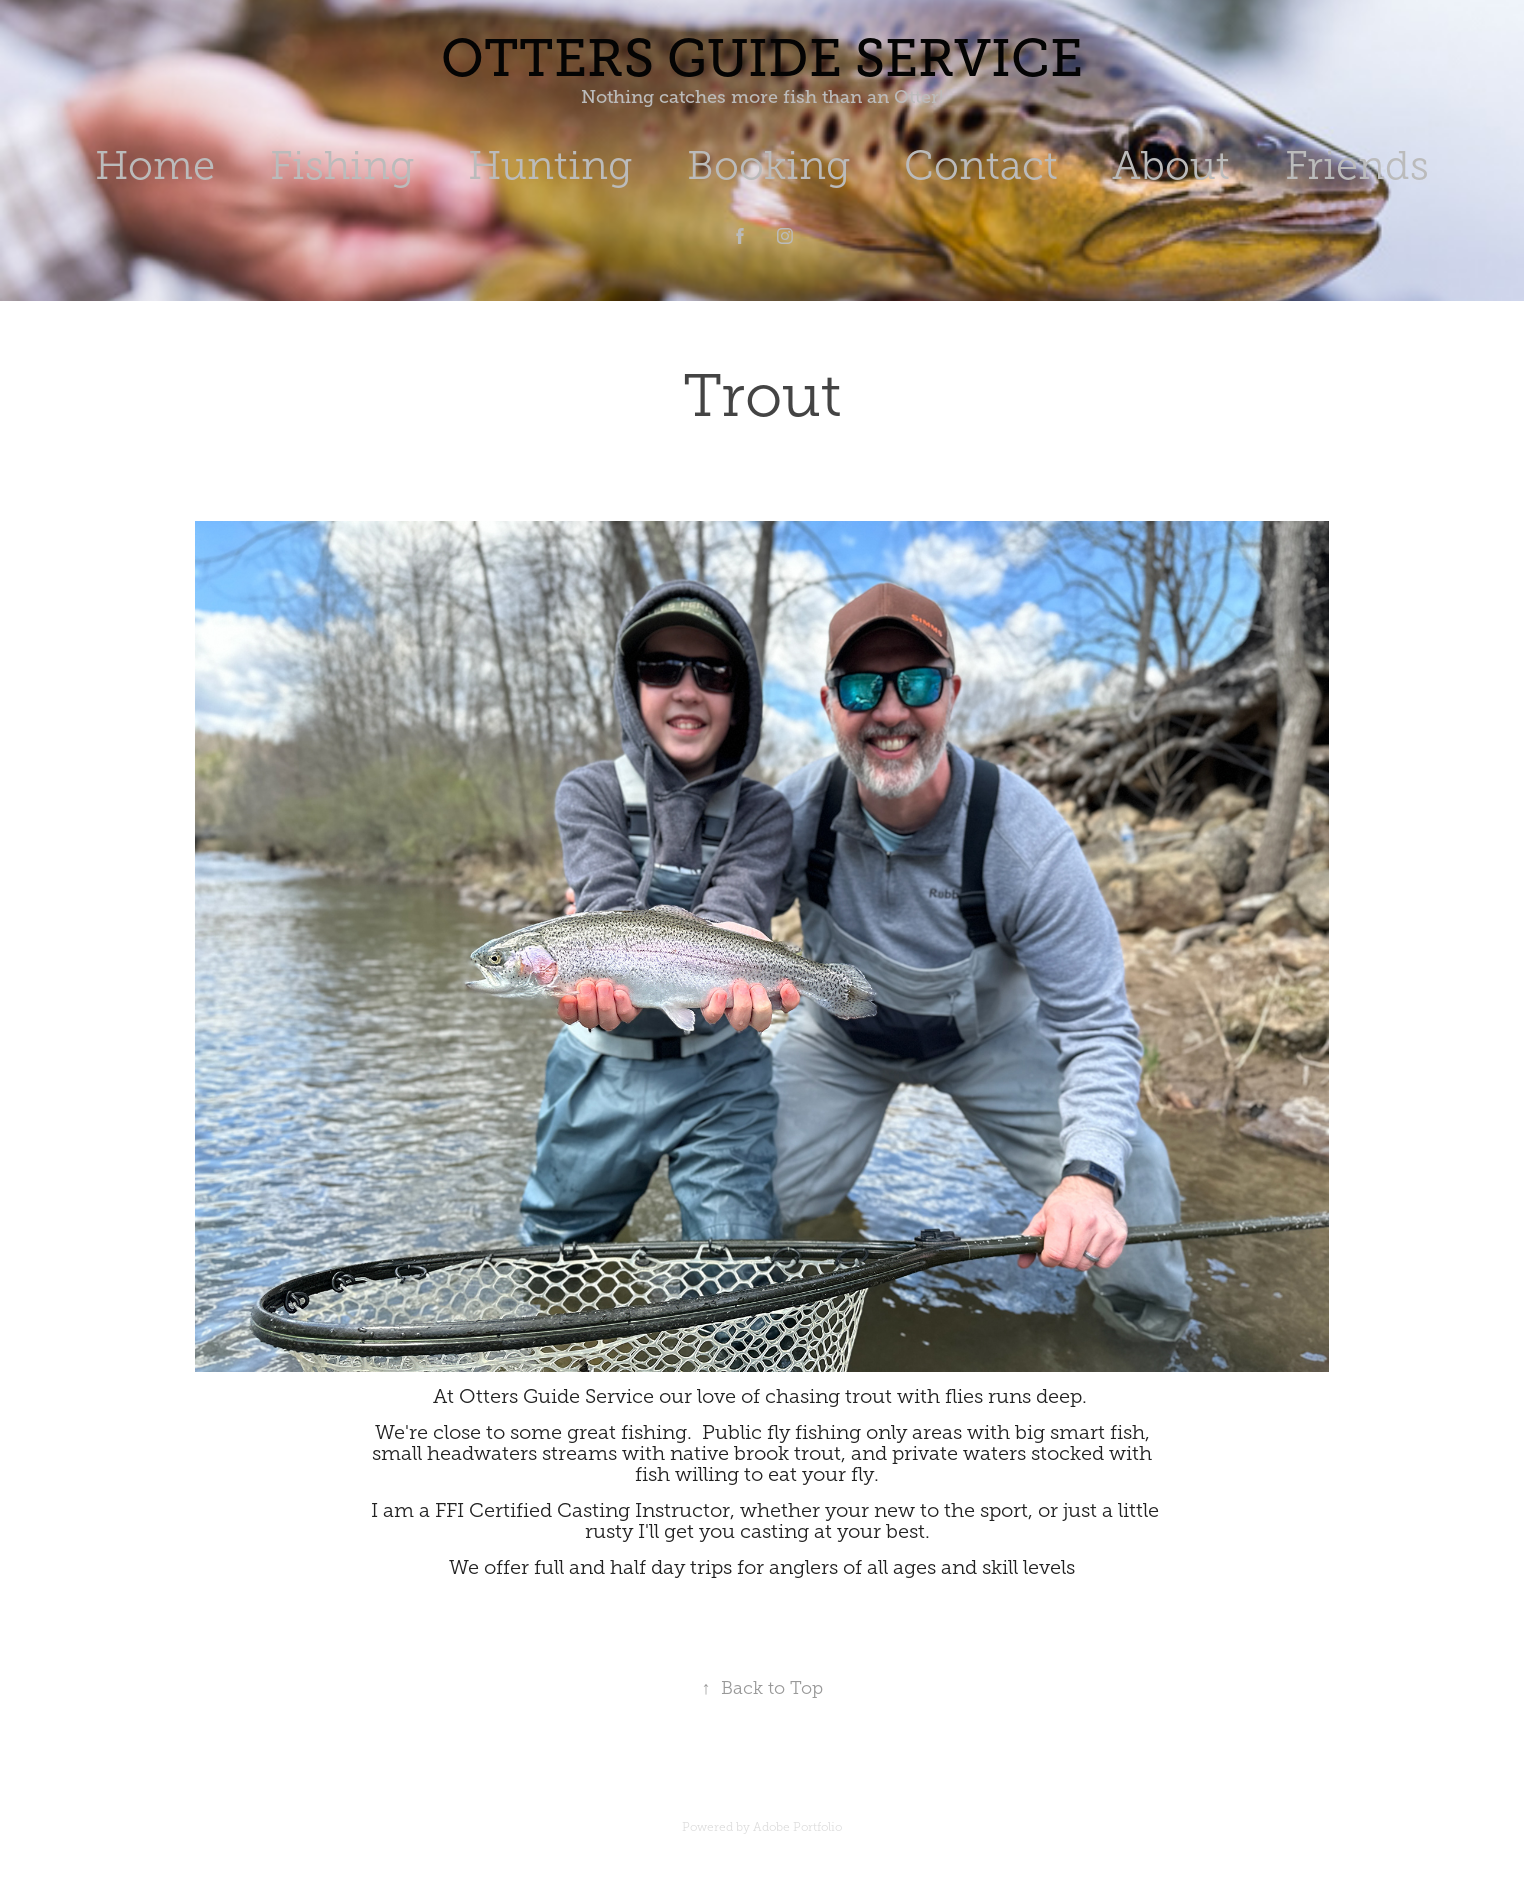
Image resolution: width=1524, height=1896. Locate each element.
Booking (768, 165)
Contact (981, 165)
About (1171, 165)
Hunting (550, 165)
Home (155, 165)
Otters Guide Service (762, 58)
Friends (1357, 165)
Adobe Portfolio (797, 1827)
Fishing (342, 165)
